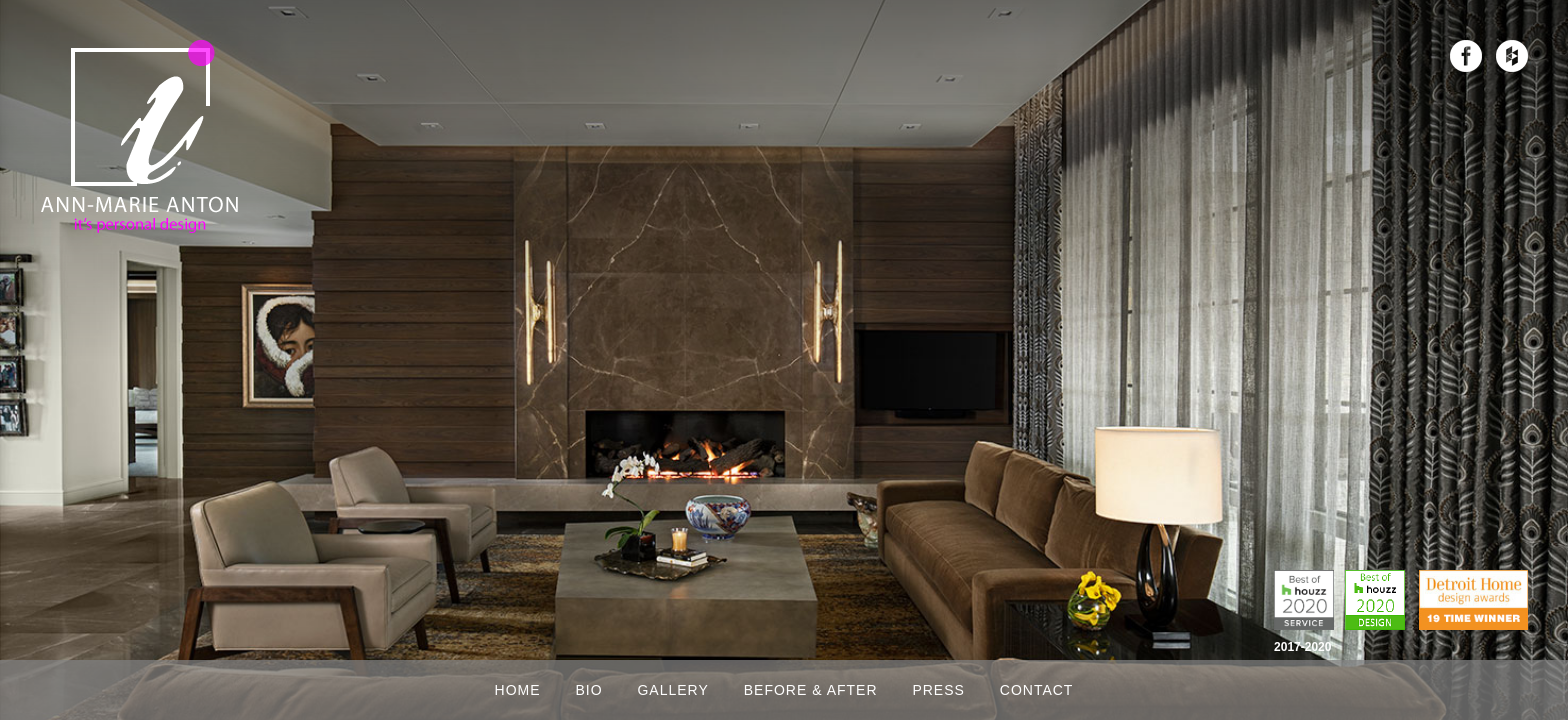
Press (938, 690)
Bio (588, 690)
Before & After (811, 690)
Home (518, 690)
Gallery (672, 690)
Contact (1037, 690)
